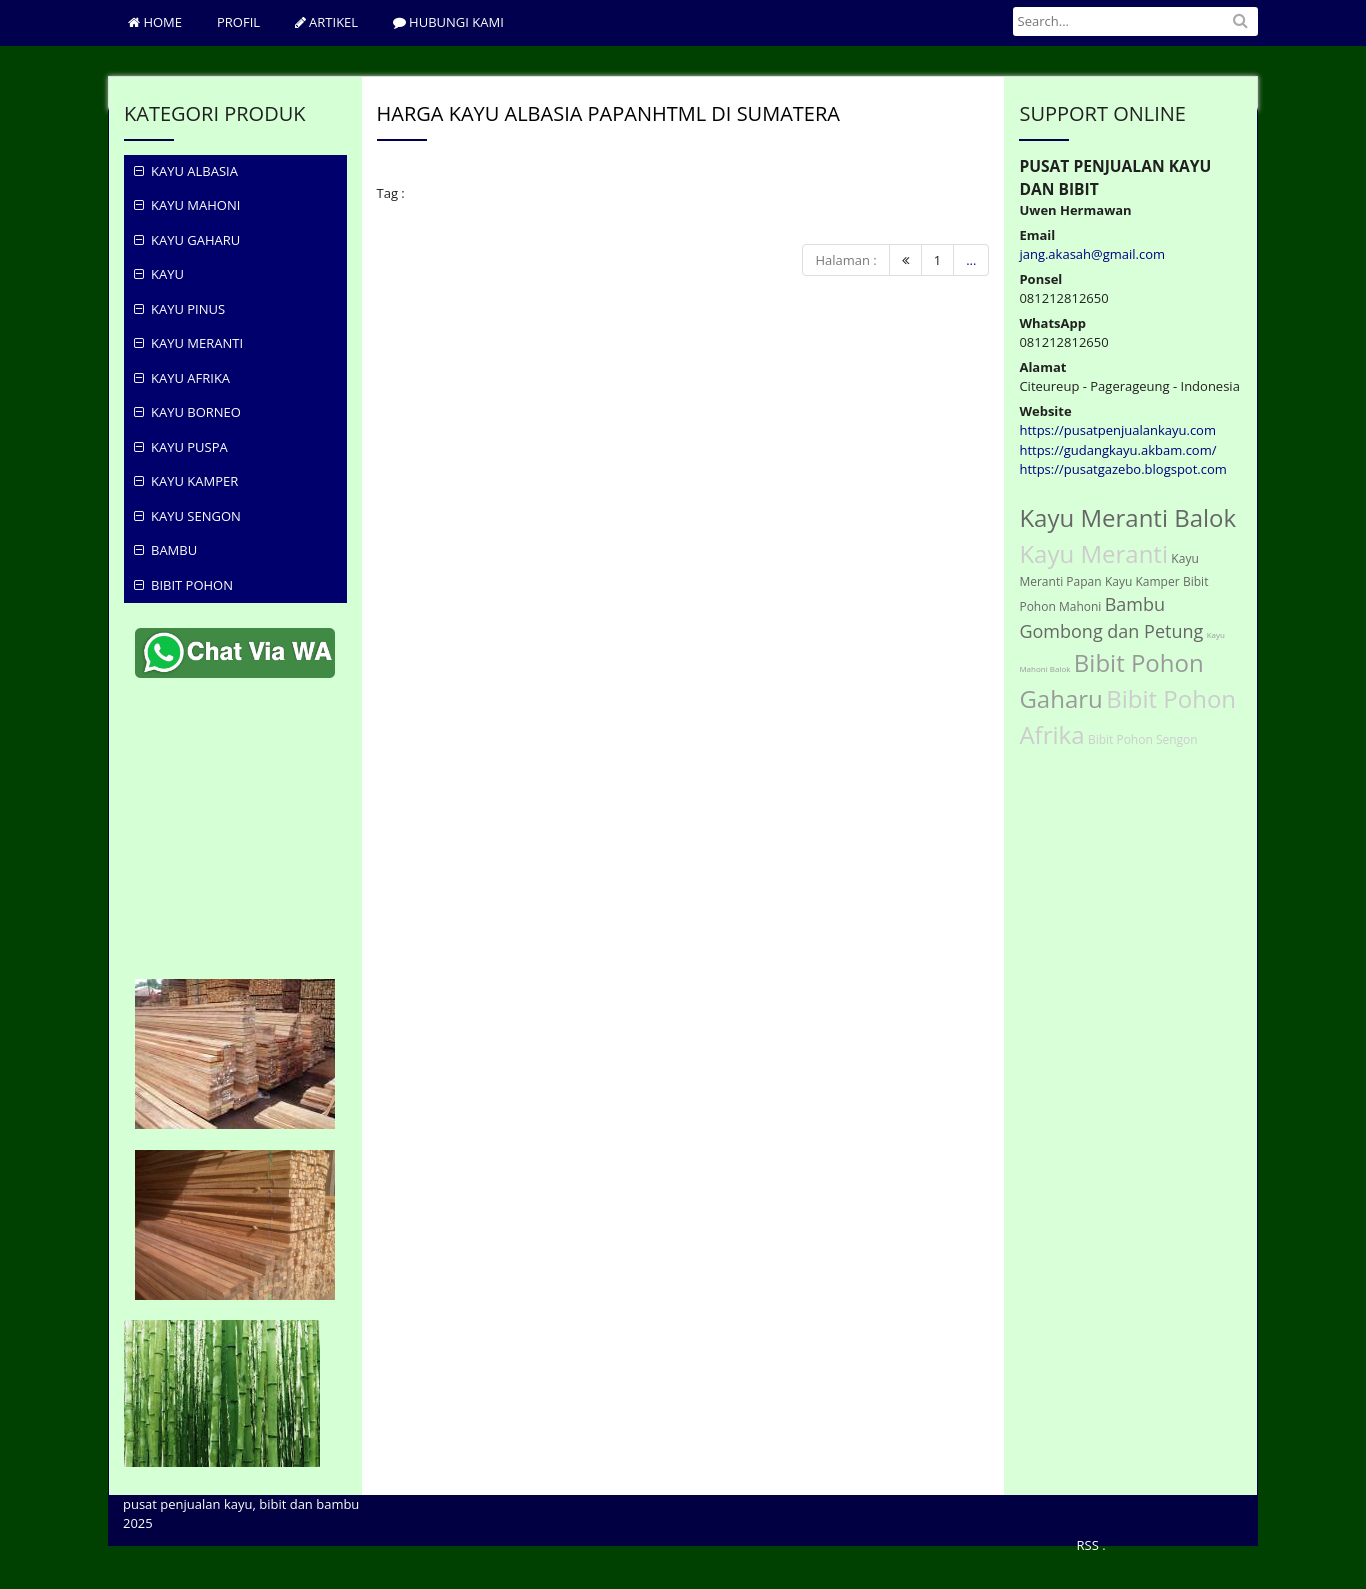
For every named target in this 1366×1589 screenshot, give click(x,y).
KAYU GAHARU (187, 240)
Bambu (165, 550)
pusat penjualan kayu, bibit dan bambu (241, 1504)
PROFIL (238, 22)
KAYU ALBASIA (186, 171)
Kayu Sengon (187, 516)
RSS (1088, 1545)
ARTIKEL (326, 22)
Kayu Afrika (182, 378)
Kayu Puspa (181, 447)
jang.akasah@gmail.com (1092, 254)
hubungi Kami (448, 22)
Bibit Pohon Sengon (1143, 739)
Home (155, 22)
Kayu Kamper (186, 481)
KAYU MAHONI (187, 205)
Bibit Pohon (183, 585)
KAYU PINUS (179, 309)
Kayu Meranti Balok (1127, 517)
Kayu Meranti (188, 343)
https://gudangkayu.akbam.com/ (1117, 450)
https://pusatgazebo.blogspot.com (1122, 469)
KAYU (159, 274)
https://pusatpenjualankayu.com (1117, 430)
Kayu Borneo (187, 412)
